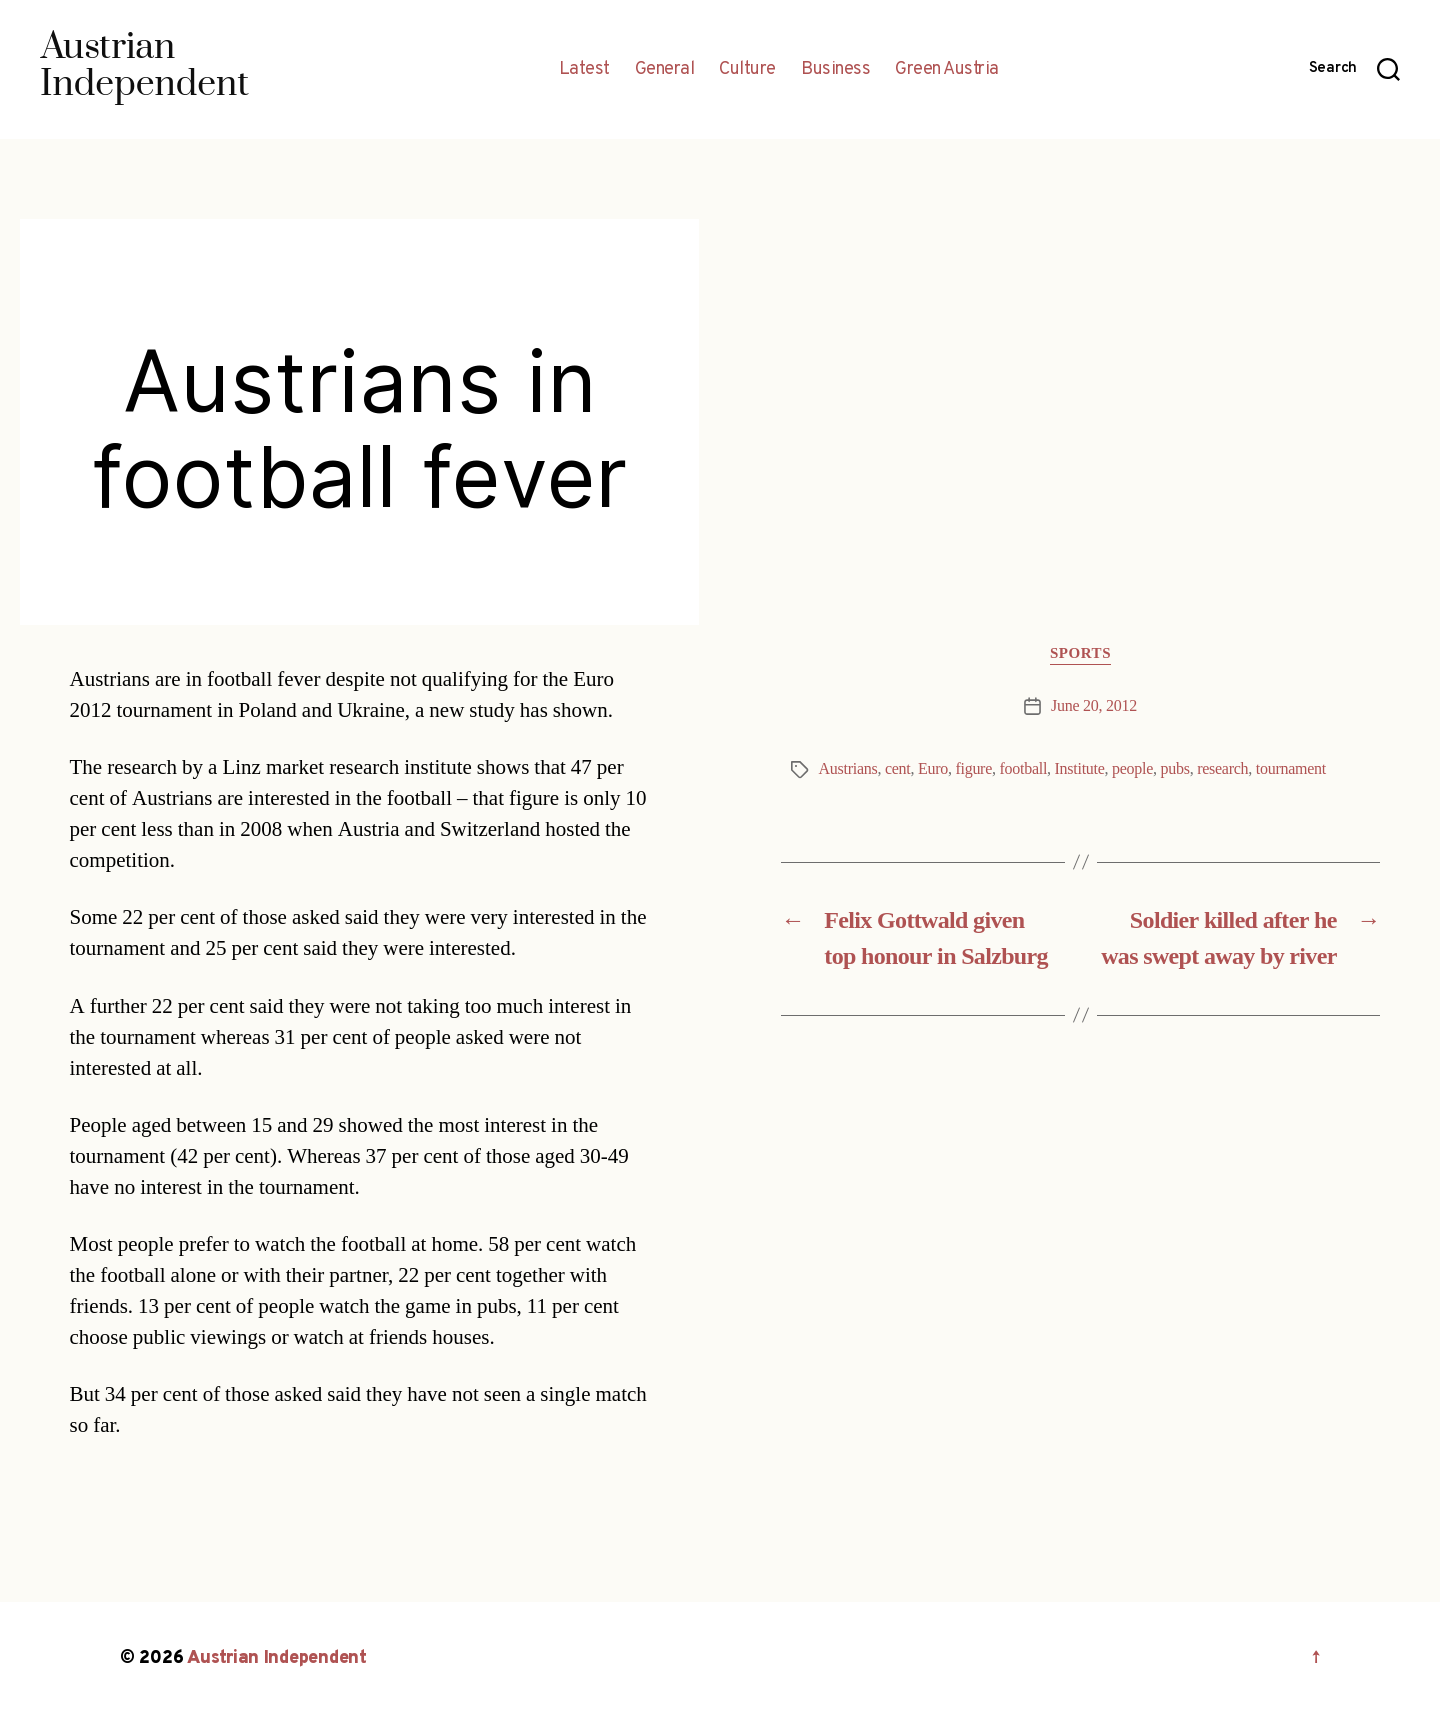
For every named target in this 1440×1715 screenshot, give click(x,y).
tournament (1291, 769)
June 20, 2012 (1094, 706)
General (665, 70)
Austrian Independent (277, 1658)
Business (835, 70)
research (1222, 769)
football (1023, 769)
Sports (1080, 654)
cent (898, 769)
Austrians (848, 769)
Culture (747, 70)
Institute (1080, 769)
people (1132, 769)
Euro (933, 769)
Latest (584, 70)
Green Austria (947, 70)
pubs (1175, 769)
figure (973, 769)
